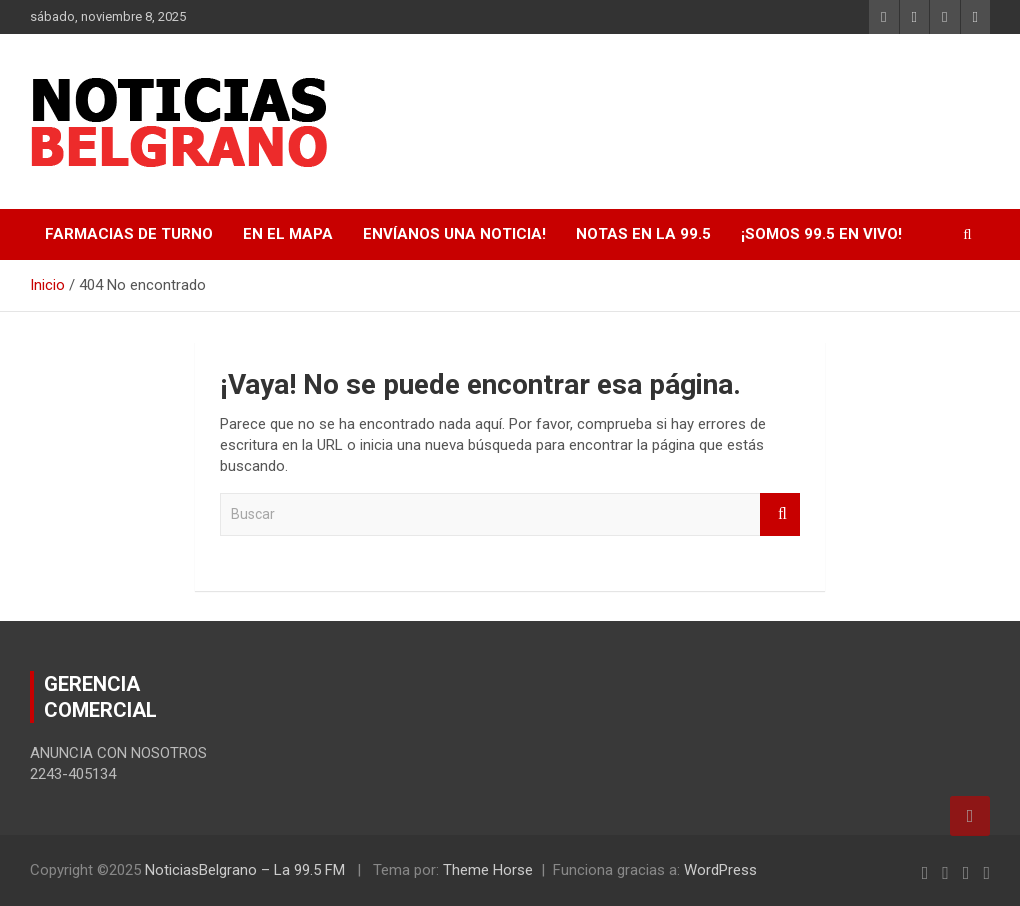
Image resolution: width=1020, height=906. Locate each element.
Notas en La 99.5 (643, 234)
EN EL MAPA (288, 234)
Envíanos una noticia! (454, 234)
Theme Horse (488, 870)
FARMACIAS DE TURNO (129, 234)
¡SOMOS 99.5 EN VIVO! (821, 234)
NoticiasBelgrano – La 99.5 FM (245, 870)
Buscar (780, 514)
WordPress (720, 870)
